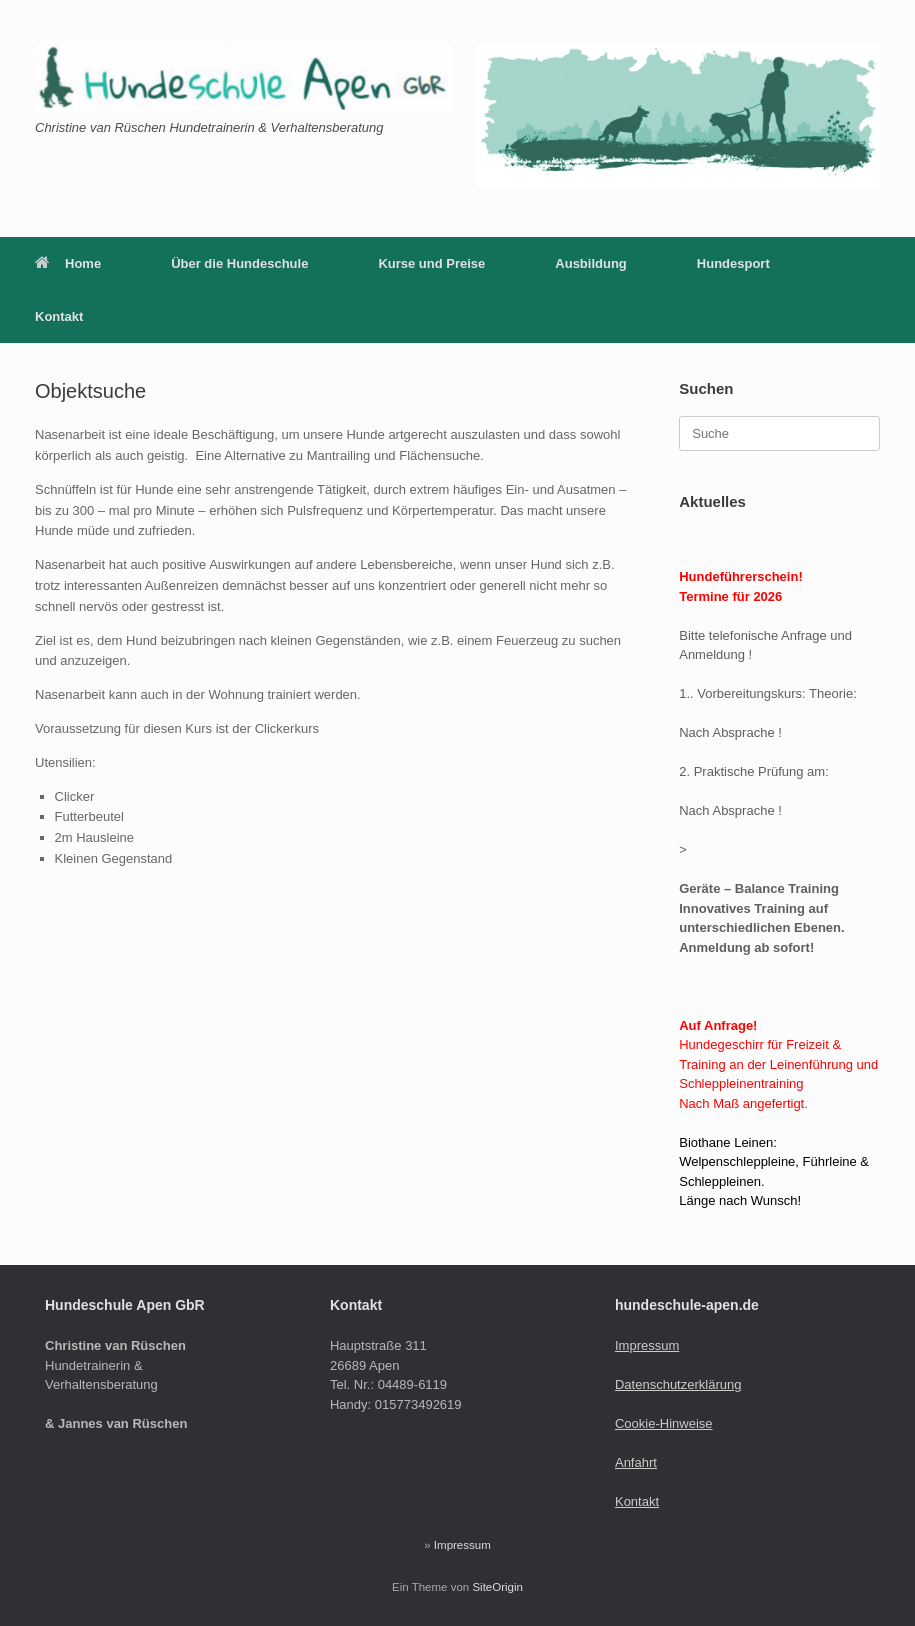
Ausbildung (591, 263)
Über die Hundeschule (239, 263)
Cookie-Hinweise (664, 1423)
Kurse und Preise (431, 263)
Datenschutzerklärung (678, 1384)
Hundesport (733, 263)
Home (68, 263)
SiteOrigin (497, 1587)
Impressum (647, 1345)
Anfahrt (636, 1462)
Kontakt (59, 316)
